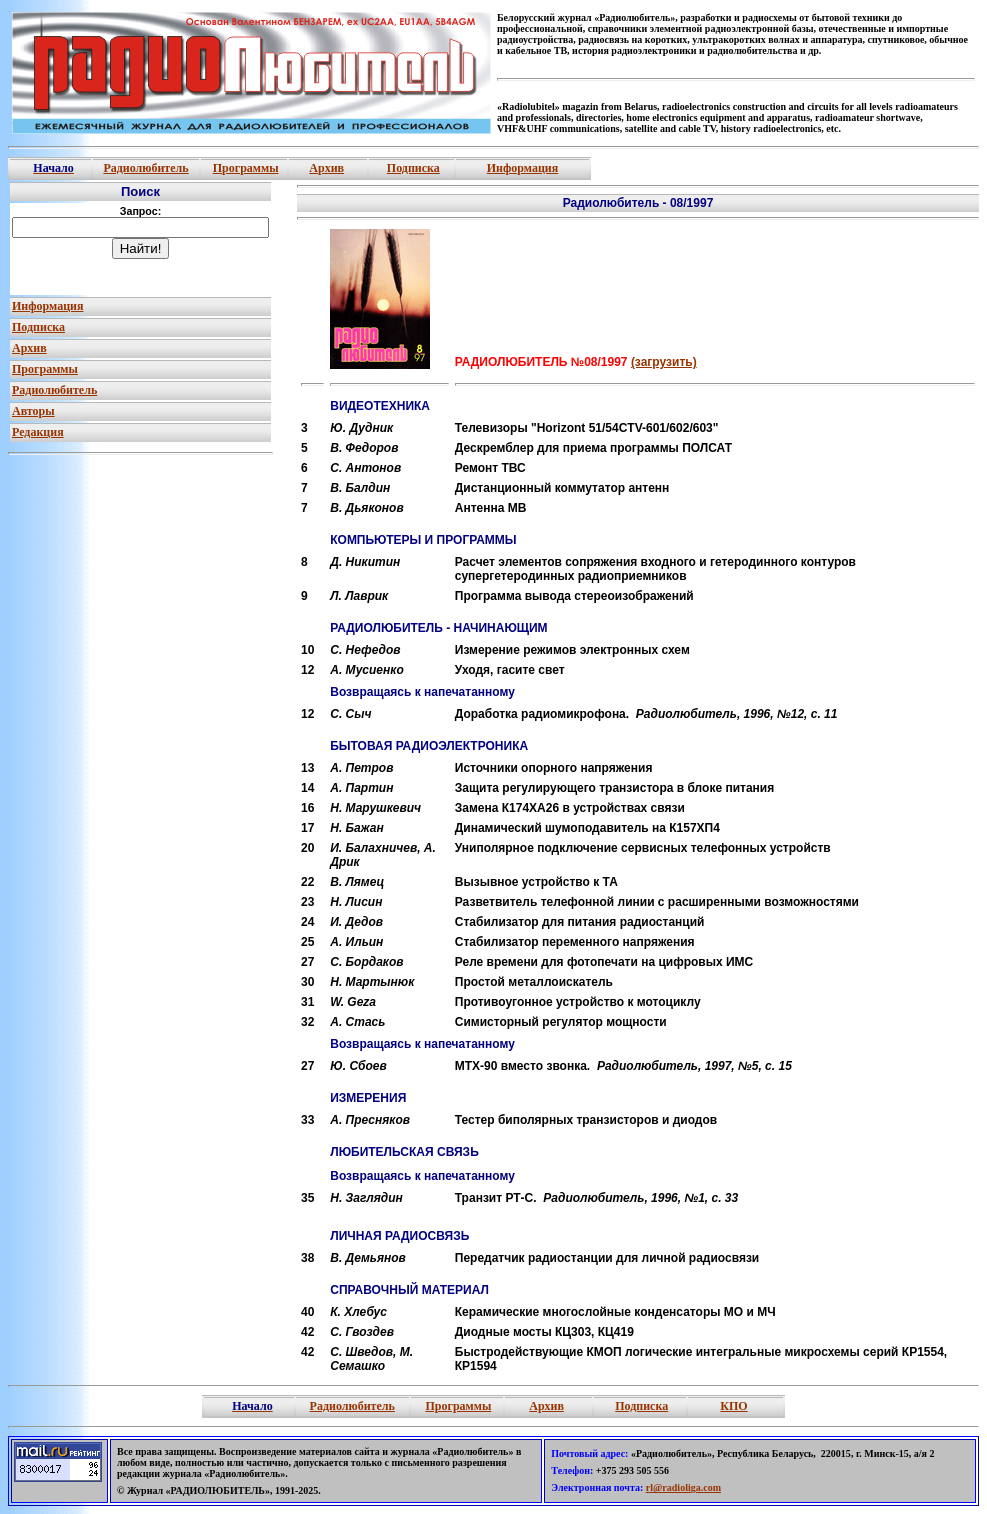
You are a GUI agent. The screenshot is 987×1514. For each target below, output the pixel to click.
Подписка (413, 168)
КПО (733, 1406)
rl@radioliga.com (683, 1487)
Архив (326, 168)
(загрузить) (664, 362)
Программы (246, 168)
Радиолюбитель (145, 168)
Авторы (33, 411)
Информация (522, 168)
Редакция (38, 432)
